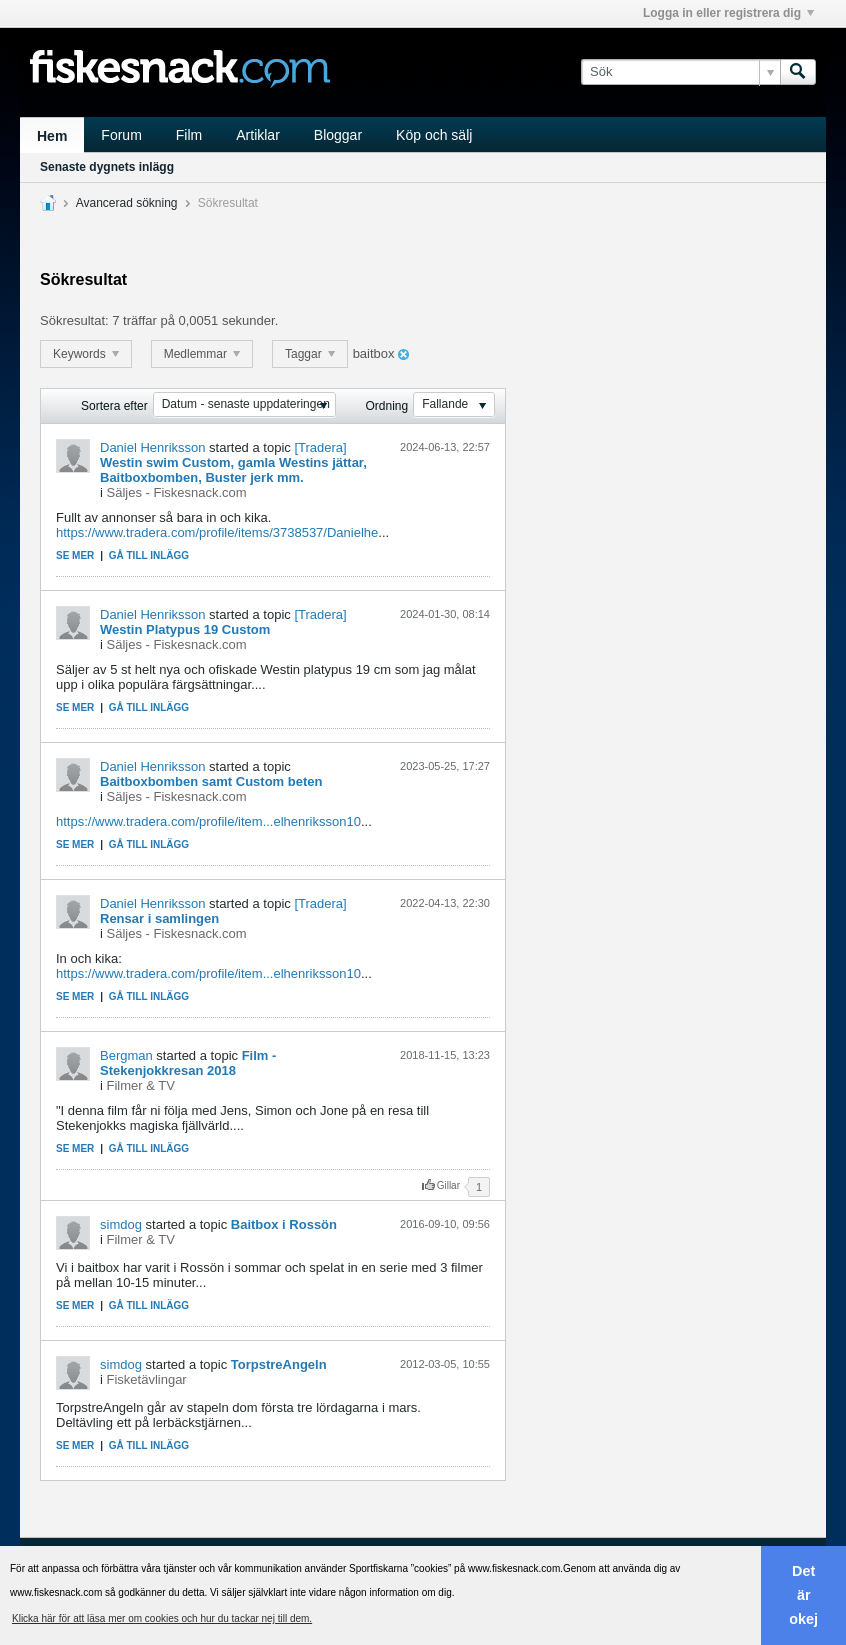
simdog (121, 1224)
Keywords (86, 354)
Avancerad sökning (127, 203)
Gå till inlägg (149, 555)
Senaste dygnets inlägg (107, 167)
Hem (52, 136)
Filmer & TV (141, 1085)
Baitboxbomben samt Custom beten (211, 781)
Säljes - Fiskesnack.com (177, 492)
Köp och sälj (434, 135)
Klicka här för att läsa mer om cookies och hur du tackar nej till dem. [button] (162, 1618)
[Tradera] (320, 447)
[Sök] (680, 72)
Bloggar (338, 135)
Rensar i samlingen (159, 918)
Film (189, 135)
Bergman (126, 1055)
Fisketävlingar (147, 1379)
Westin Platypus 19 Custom (185, 629)
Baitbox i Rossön (284, 1224)
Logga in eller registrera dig (728, 13)
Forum (121, 135)
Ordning (387, 406)
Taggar (310, 354)
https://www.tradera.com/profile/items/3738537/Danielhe (217, 532)
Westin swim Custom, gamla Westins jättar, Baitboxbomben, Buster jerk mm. (233, 470)
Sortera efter (114, 406)
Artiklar (258, 135)
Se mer (75, 555)
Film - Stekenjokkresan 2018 (188, 1063)
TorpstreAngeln (279, 1364)
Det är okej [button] (803, 1595)
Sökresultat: (74, 320)
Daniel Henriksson (153, 447)
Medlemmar (202, 354)
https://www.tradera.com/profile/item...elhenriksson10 (208, 821)
